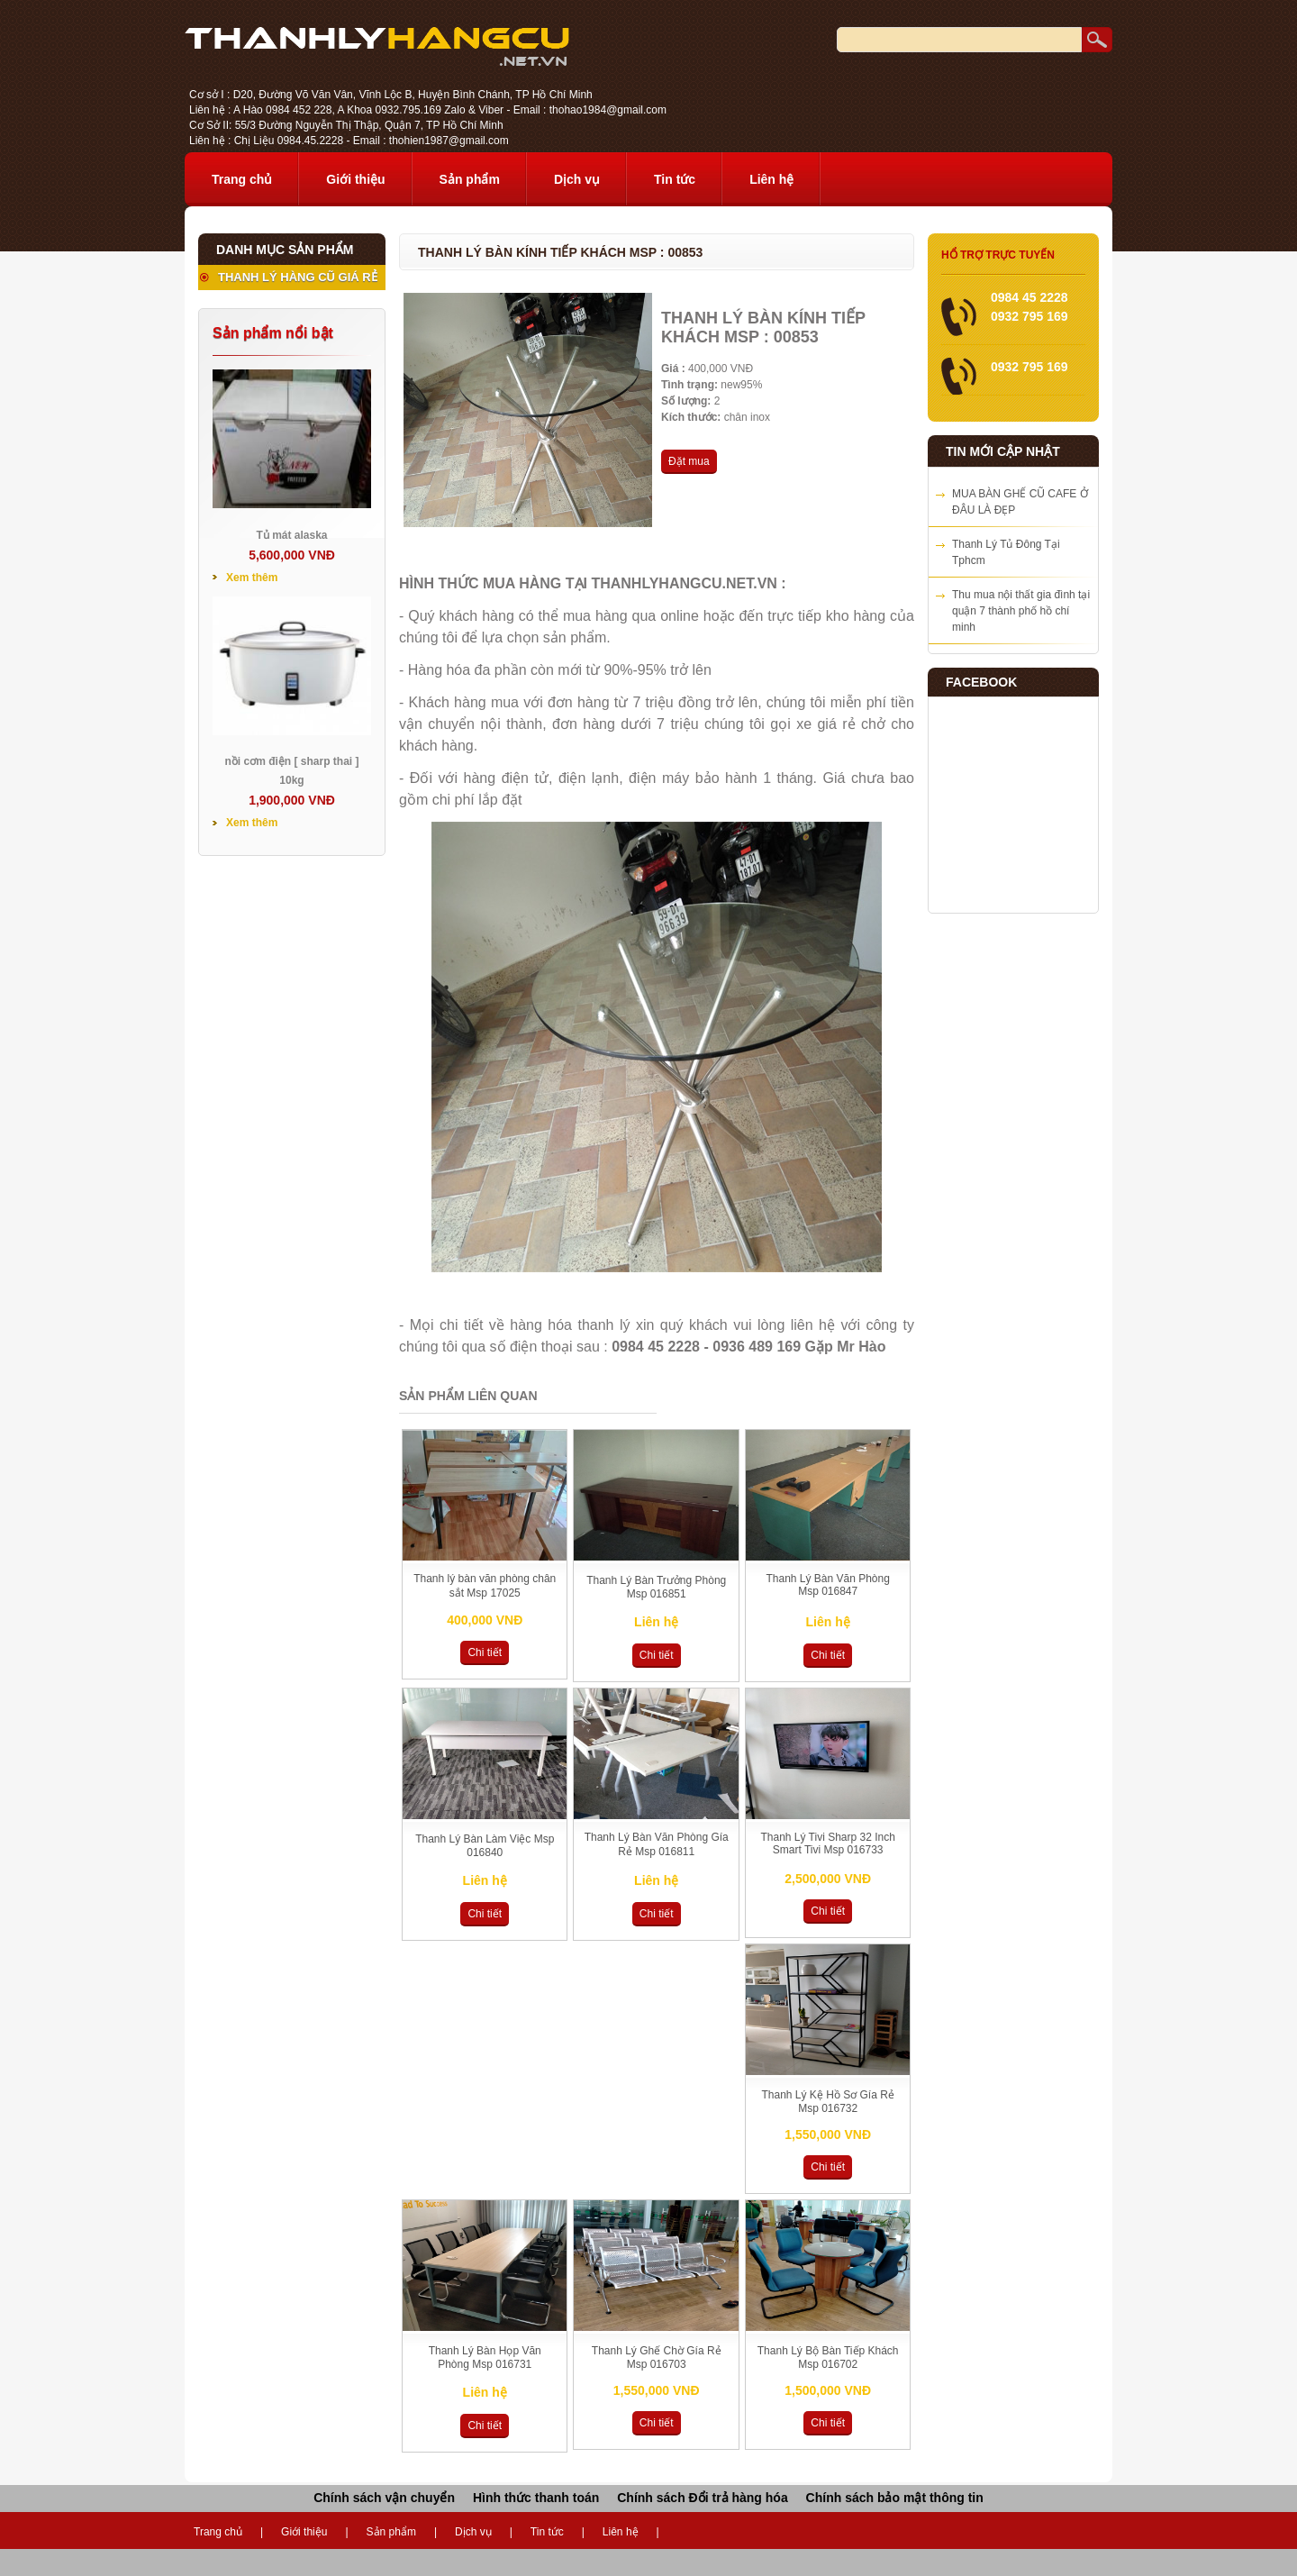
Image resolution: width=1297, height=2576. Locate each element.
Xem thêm (251, 577)
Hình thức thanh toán (536, 2497)
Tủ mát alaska (291, 535)
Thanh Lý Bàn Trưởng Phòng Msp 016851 (656, 1587)
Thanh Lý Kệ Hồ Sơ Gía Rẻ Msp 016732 (827, 2102)
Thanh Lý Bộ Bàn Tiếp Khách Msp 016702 (828, 2357)
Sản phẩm (470, 179)
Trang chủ (242, 179)
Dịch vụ (577, 179)
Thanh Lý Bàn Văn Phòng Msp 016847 (827, 1584)
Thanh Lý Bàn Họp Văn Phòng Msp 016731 (485, 2357)
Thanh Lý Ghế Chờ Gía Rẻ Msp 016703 (656, 2357)
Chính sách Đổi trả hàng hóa (702, 2497)
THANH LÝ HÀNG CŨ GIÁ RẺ (297, 277)
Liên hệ (771, 179)
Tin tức (674, 179)
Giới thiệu (355, 179)
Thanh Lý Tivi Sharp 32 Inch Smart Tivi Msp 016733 (827, 1843)
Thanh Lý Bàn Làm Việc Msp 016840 (484, 1846)
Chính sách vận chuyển (384, 2497)
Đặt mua (689, 461)
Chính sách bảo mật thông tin (895, 2497)
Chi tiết (484, 1652)
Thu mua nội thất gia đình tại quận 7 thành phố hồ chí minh (1021, 610)
